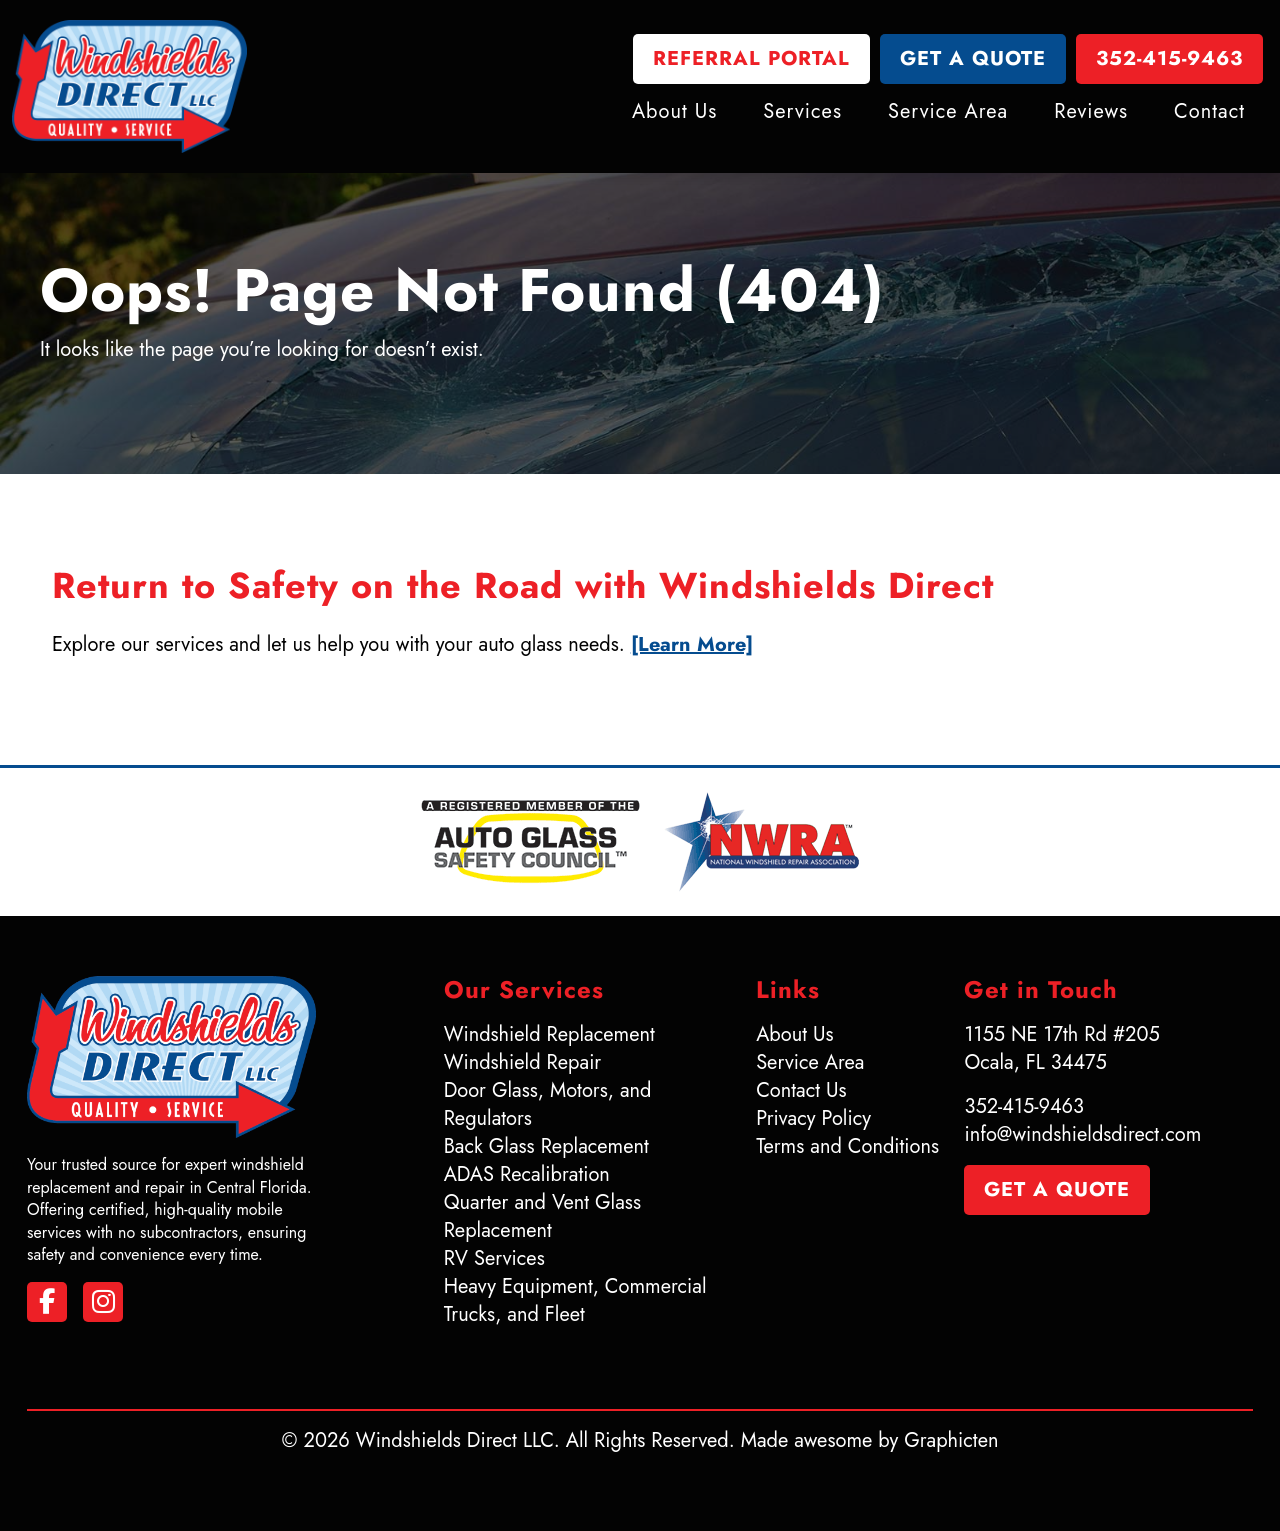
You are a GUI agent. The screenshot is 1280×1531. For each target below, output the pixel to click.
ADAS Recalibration (527, 1174)
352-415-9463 (1169, 59)
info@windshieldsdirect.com (1082, 1134)
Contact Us (801, 1090)
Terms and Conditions (847, 1146)
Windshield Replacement (549, 1034)
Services (802, 110)
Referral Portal (751, 59)
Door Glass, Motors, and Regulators (548, 1104)
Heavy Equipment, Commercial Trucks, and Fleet (575, 1300)
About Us (674, 110)
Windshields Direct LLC (455, 1440)
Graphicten (951, 1440)
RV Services (494, 1258)
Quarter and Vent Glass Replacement (542, 1216)
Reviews (1091, 110)
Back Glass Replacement (546, 1146)
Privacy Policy (813, 1118)
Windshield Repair (523, 1062)
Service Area (948, 110)
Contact (1209, 110)
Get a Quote (973, 59)
